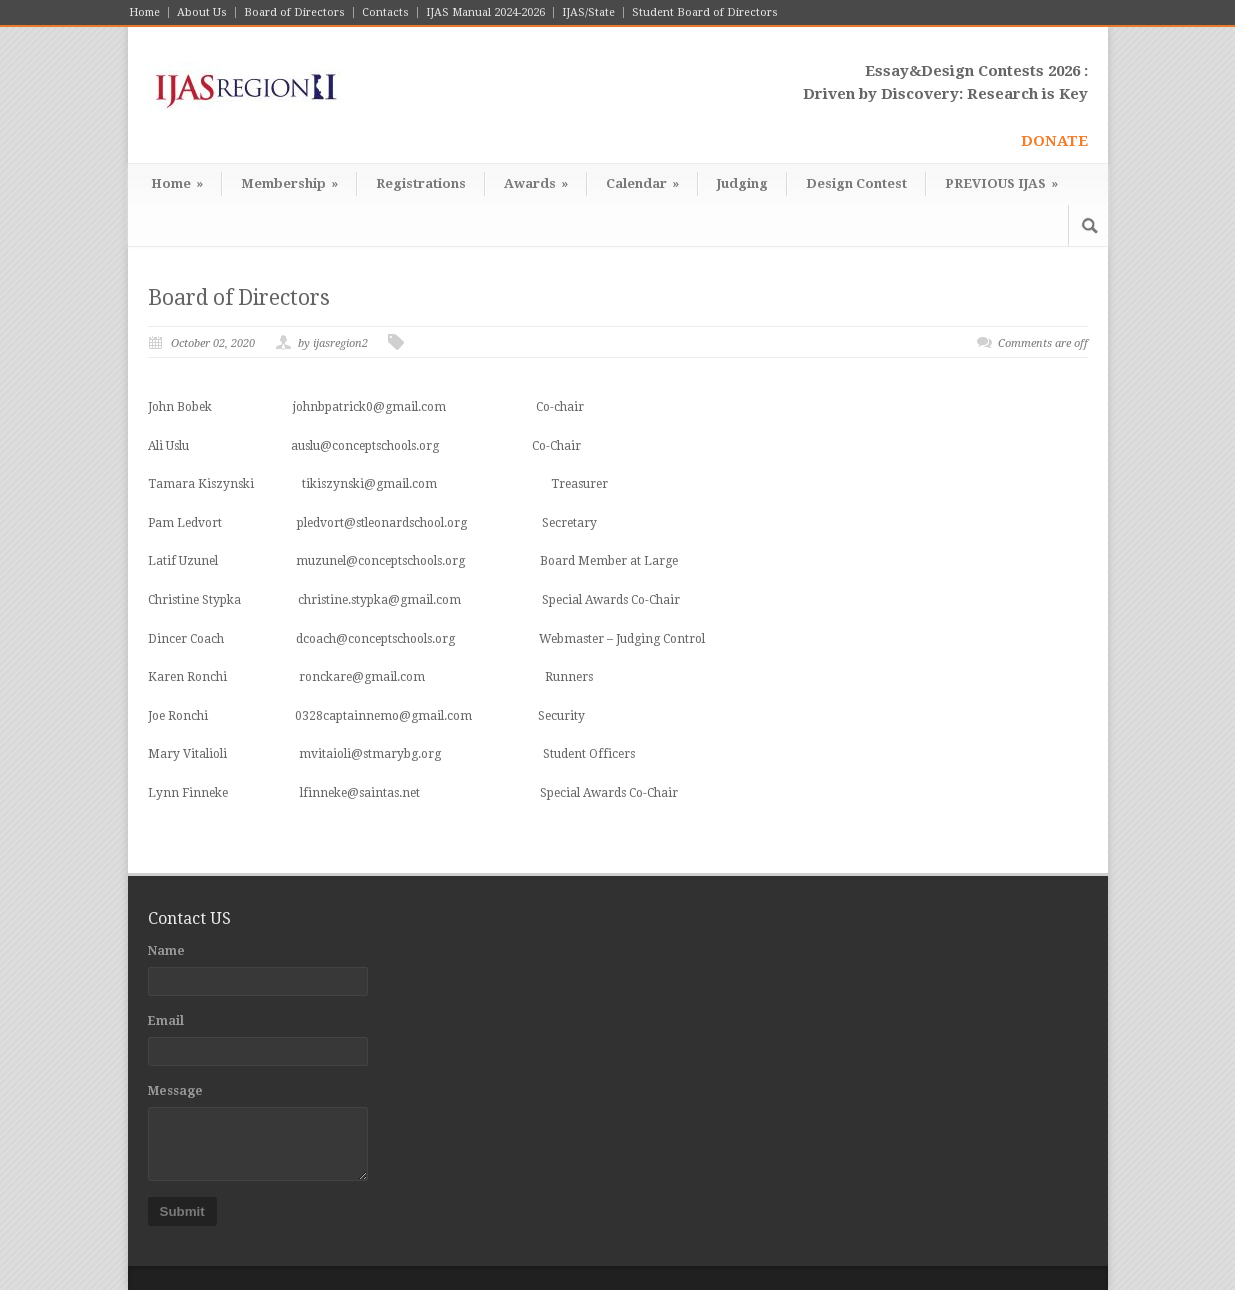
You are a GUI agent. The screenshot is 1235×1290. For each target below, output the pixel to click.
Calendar (642, 183)
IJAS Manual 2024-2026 (485, 12)
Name (166, 951)
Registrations (421, 183)
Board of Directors (294, 12)
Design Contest (856, 183)
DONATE (1054, 141)
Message (175, 1091)
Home (144, 12)
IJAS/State (588, 12)
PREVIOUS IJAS (1001, 183)
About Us (202, 12)
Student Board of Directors (705, 12)
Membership (289, 183)
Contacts (385, 12)
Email (166, 1021)
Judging (742, 183)
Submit (182, 1211)
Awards (536, 183)
